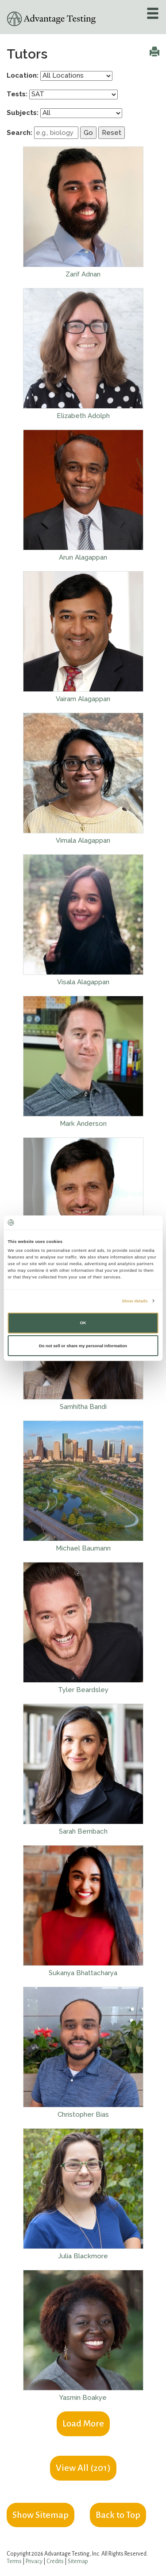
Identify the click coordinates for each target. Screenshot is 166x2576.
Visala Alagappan (83, 982)
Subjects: (23, 113)
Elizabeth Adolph (83, 416)
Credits (55, 2561)
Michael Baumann (83, 1548)
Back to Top (118, 2515)
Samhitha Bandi (83, 1407)
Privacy (34, 2561)
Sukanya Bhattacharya (83, 1973)
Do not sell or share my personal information (83, 1346)
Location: (23, 75)
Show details (134, 1300)
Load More (83, 2423)
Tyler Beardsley (83, 1690)
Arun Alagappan (83, 557)
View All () (83, 2468)
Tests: (17, 94)
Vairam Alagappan (83, 699)
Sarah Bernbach (83, 1831)
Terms (14, 2561)
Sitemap (78, 2561)
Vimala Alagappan (83, 840)
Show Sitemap (40, 2515)
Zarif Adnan (83, 274)
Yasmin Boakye (83, 2398)
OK (83, 1323)
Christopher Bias (83, 2114)
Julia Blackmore (83, 2256)
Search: (19, 133)
